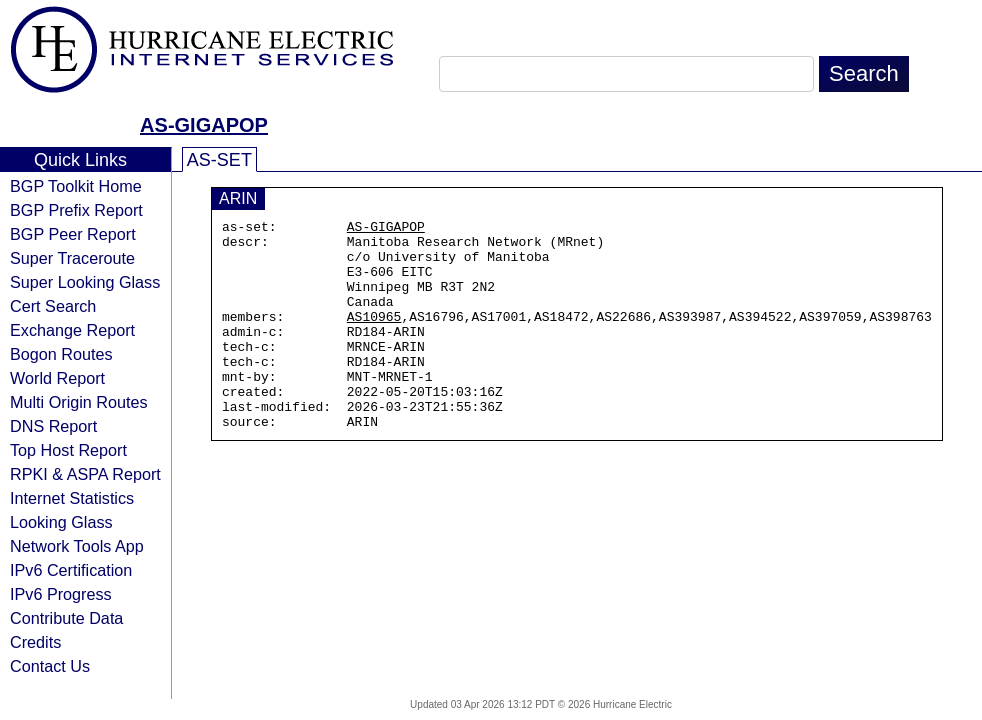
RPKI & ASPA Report (85, 474)
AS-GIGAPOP (204, 125)
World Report (57, 378)
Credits (35, 642)
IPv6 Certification (71, 570)
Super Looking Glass (85, 282)
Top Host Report (68, 450)
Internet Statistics (72, 498)
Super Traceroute (72, 258)
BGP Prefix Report (76, 210)
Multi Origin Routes (79, 402)
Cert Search (53, 306)
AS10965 (374, 337)
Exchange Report (72, 330)
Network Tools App (77, 546)
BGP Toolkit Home (76, 186)
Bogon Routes (61, 354)
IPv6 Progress (61, 594)
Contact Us (50, 666)
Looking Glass (61, 522)
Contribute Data (66, 618)
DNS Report (53, 426)
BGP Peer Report (73, 234)
